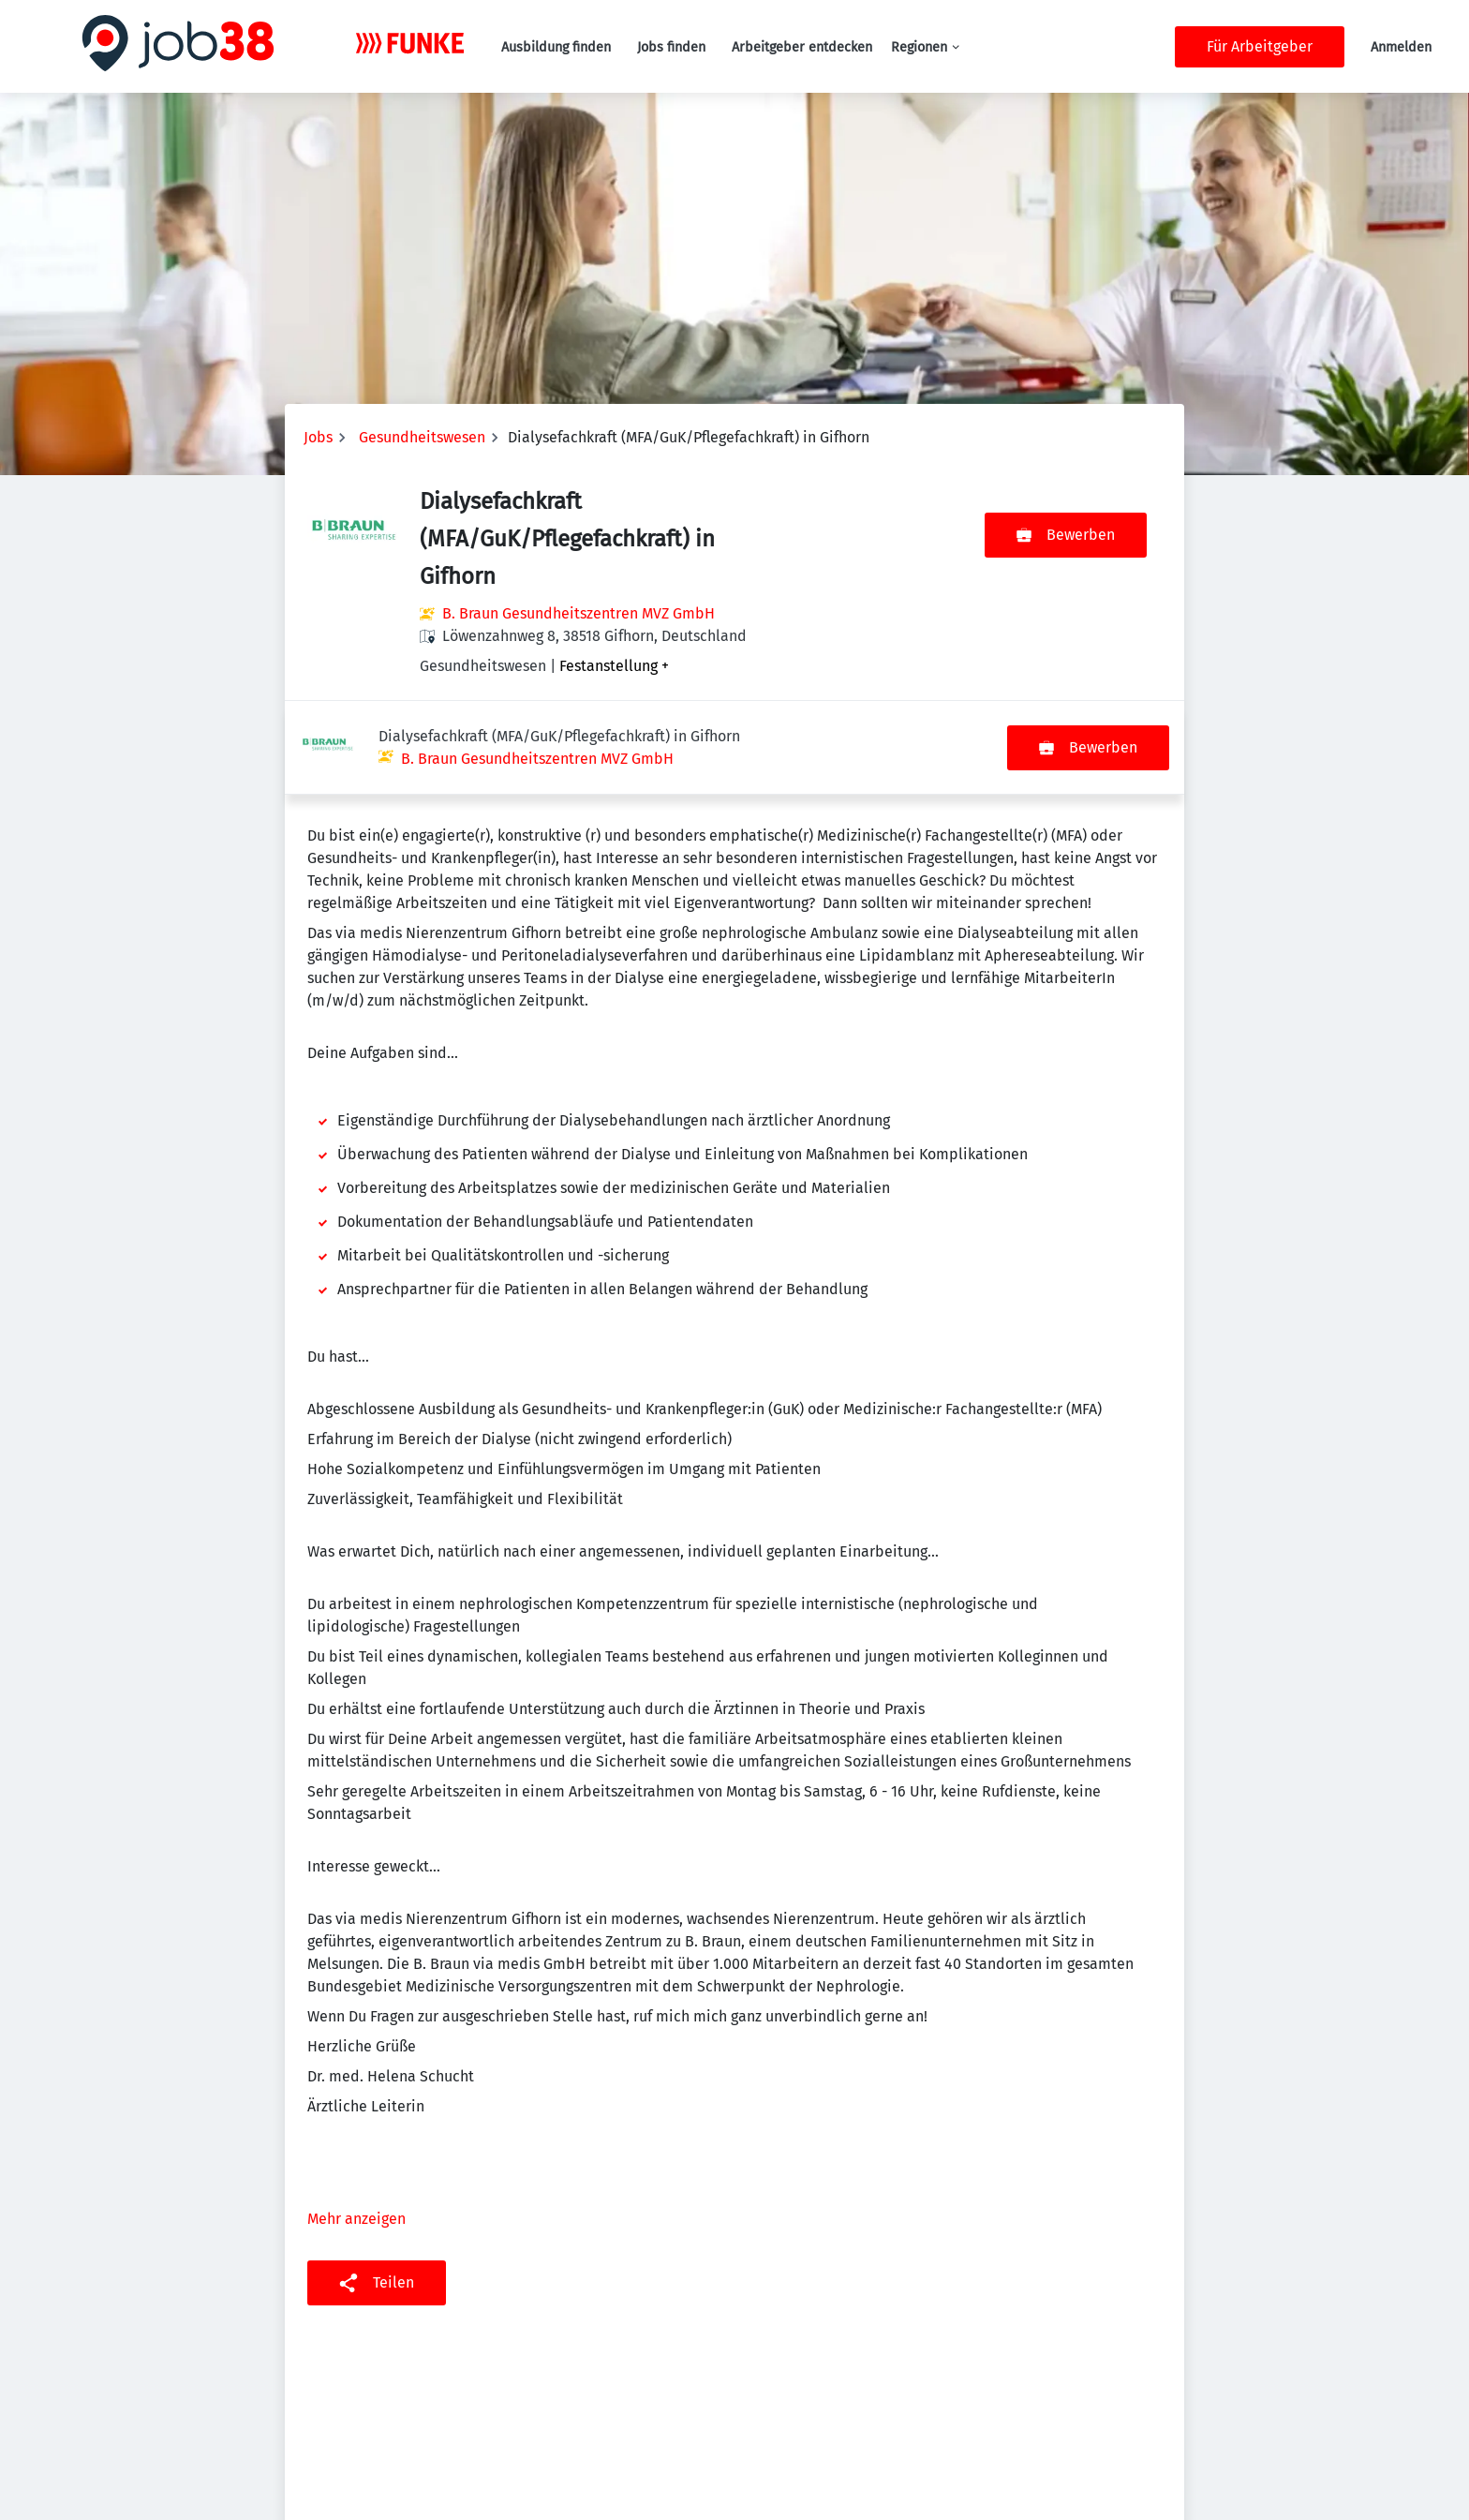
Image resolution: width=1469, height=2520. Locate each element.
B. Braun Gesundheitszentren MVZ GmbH (578, 613)
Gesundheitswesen (422, 437)
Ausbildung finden (556, 47)
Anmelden (1401, 47)
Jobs (318, 437)
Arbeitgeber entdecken (802, 47)
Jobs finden (671, 47)
